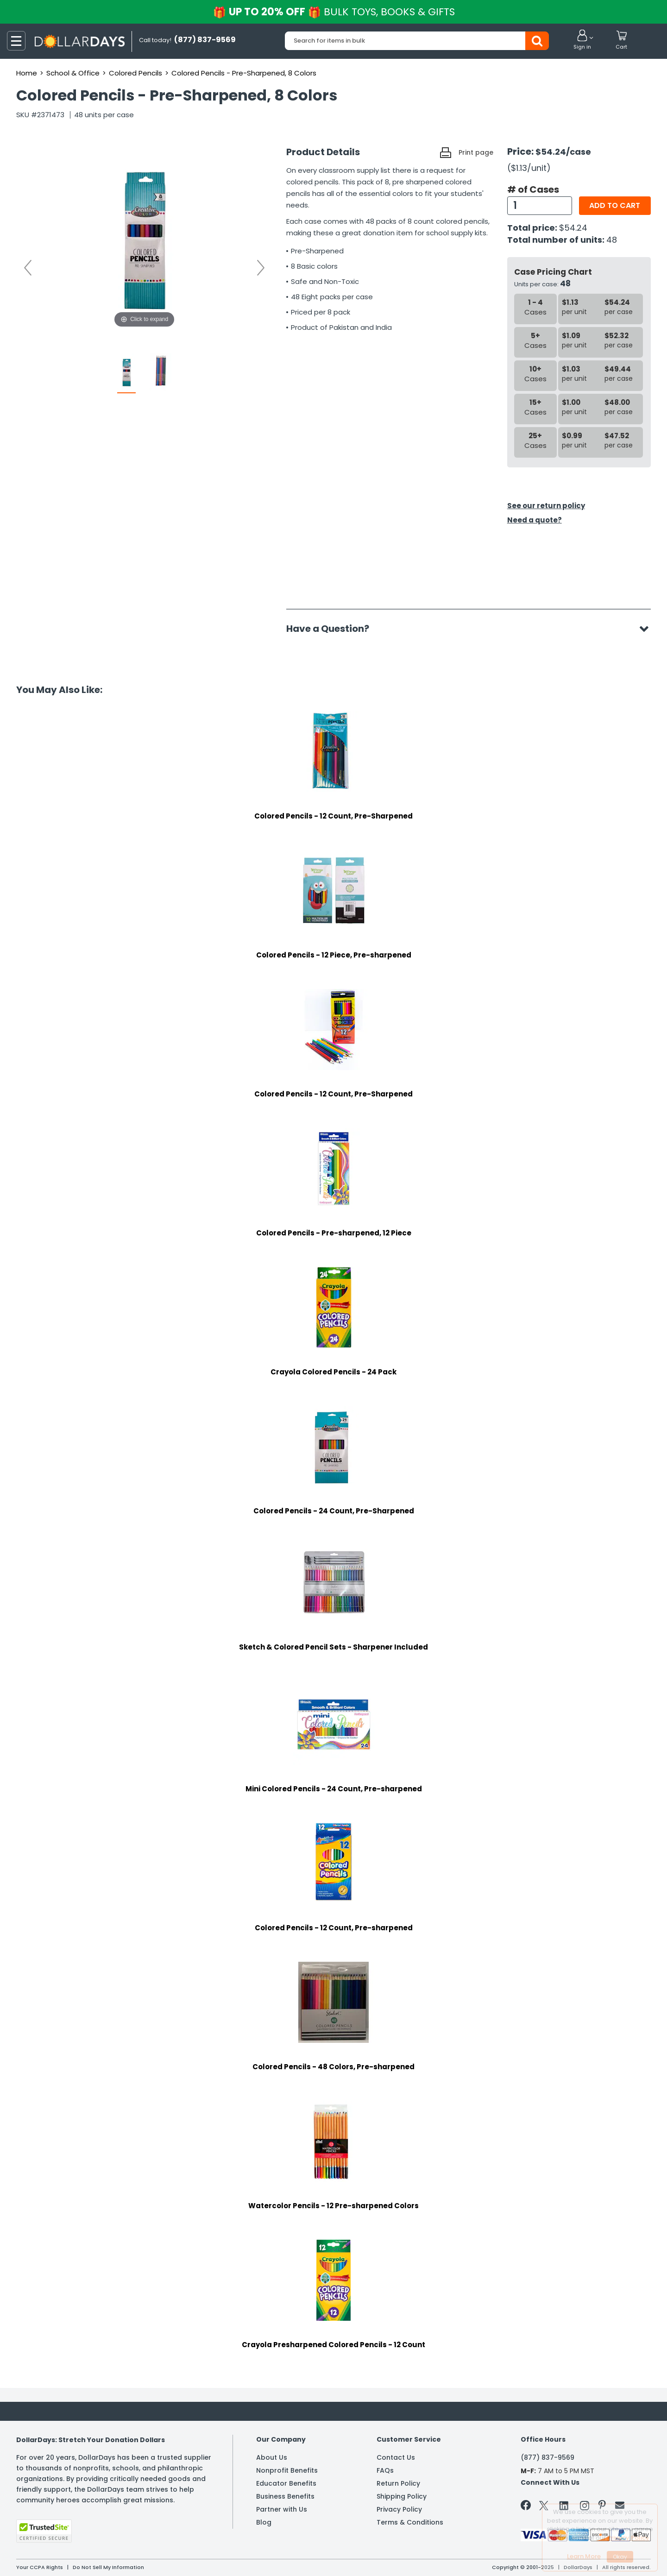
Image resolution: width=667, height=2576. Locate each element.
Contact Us (396, 2457)
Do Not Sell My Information (108, 2567)
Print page (476, 152)
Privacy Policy (399, 2509)
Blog (263, 2522)
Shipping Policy (402, 2496)
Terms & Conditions (410, 2522)
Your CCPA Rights (39, 2567)
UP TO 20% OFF (334, 12)
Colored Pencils (135, 73)
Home (26, 73)
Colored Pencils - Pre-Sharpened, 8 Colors (243, 73)
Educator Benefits (286, 2483)
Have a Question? (332, 628)
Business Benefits (285, 2496)
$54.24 (573, 227)
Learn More (584, 2556)
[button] (582, 40)
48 (611, 240)
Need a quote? (534, 520)
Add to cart (614, 205)
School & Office (73, 73)
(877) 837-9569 (547, 2457)
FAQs (385, 2470)
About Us (271, 2457)
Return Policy (398, 2483)
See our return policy (546, 505)
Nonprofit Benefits (287, 2470)
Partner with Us (281, 2509)
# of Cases (533, 189)
